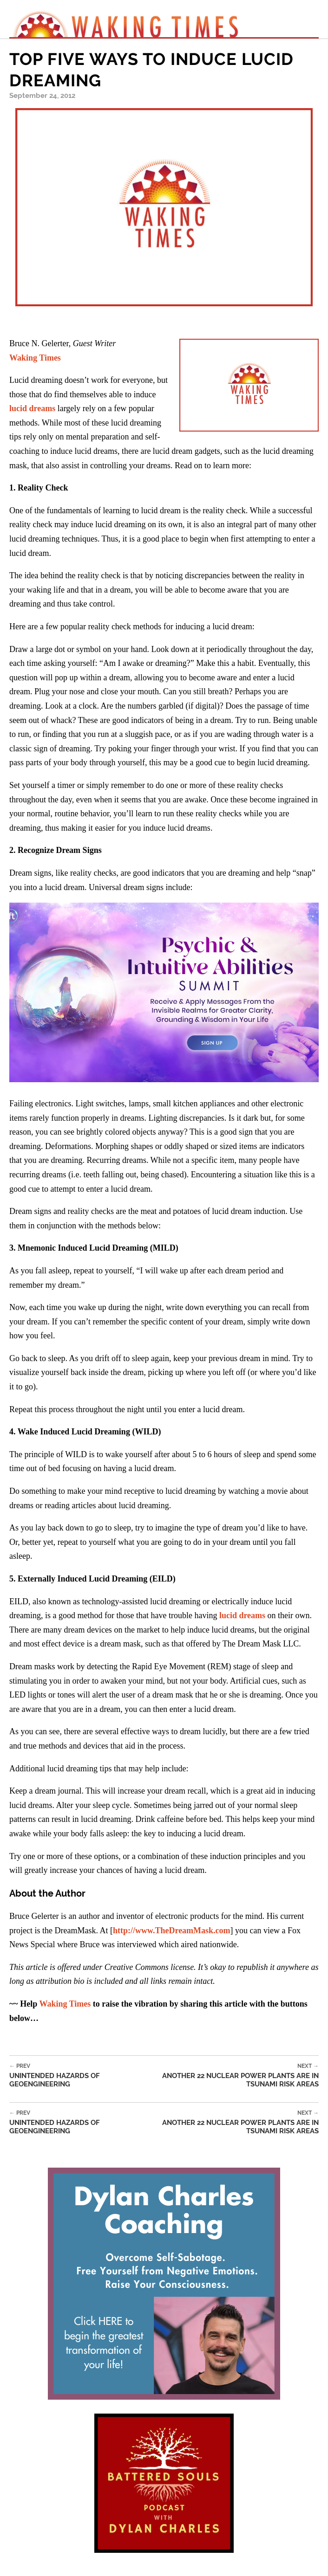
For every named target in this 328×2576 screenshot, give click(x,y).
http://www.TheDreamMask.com (171, 1930)
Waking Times (65, 2003)
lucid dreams (32, 408)
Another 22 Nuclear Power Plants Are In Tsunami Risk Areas (226, 2075)
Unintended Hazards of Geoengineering (71, 2075)
